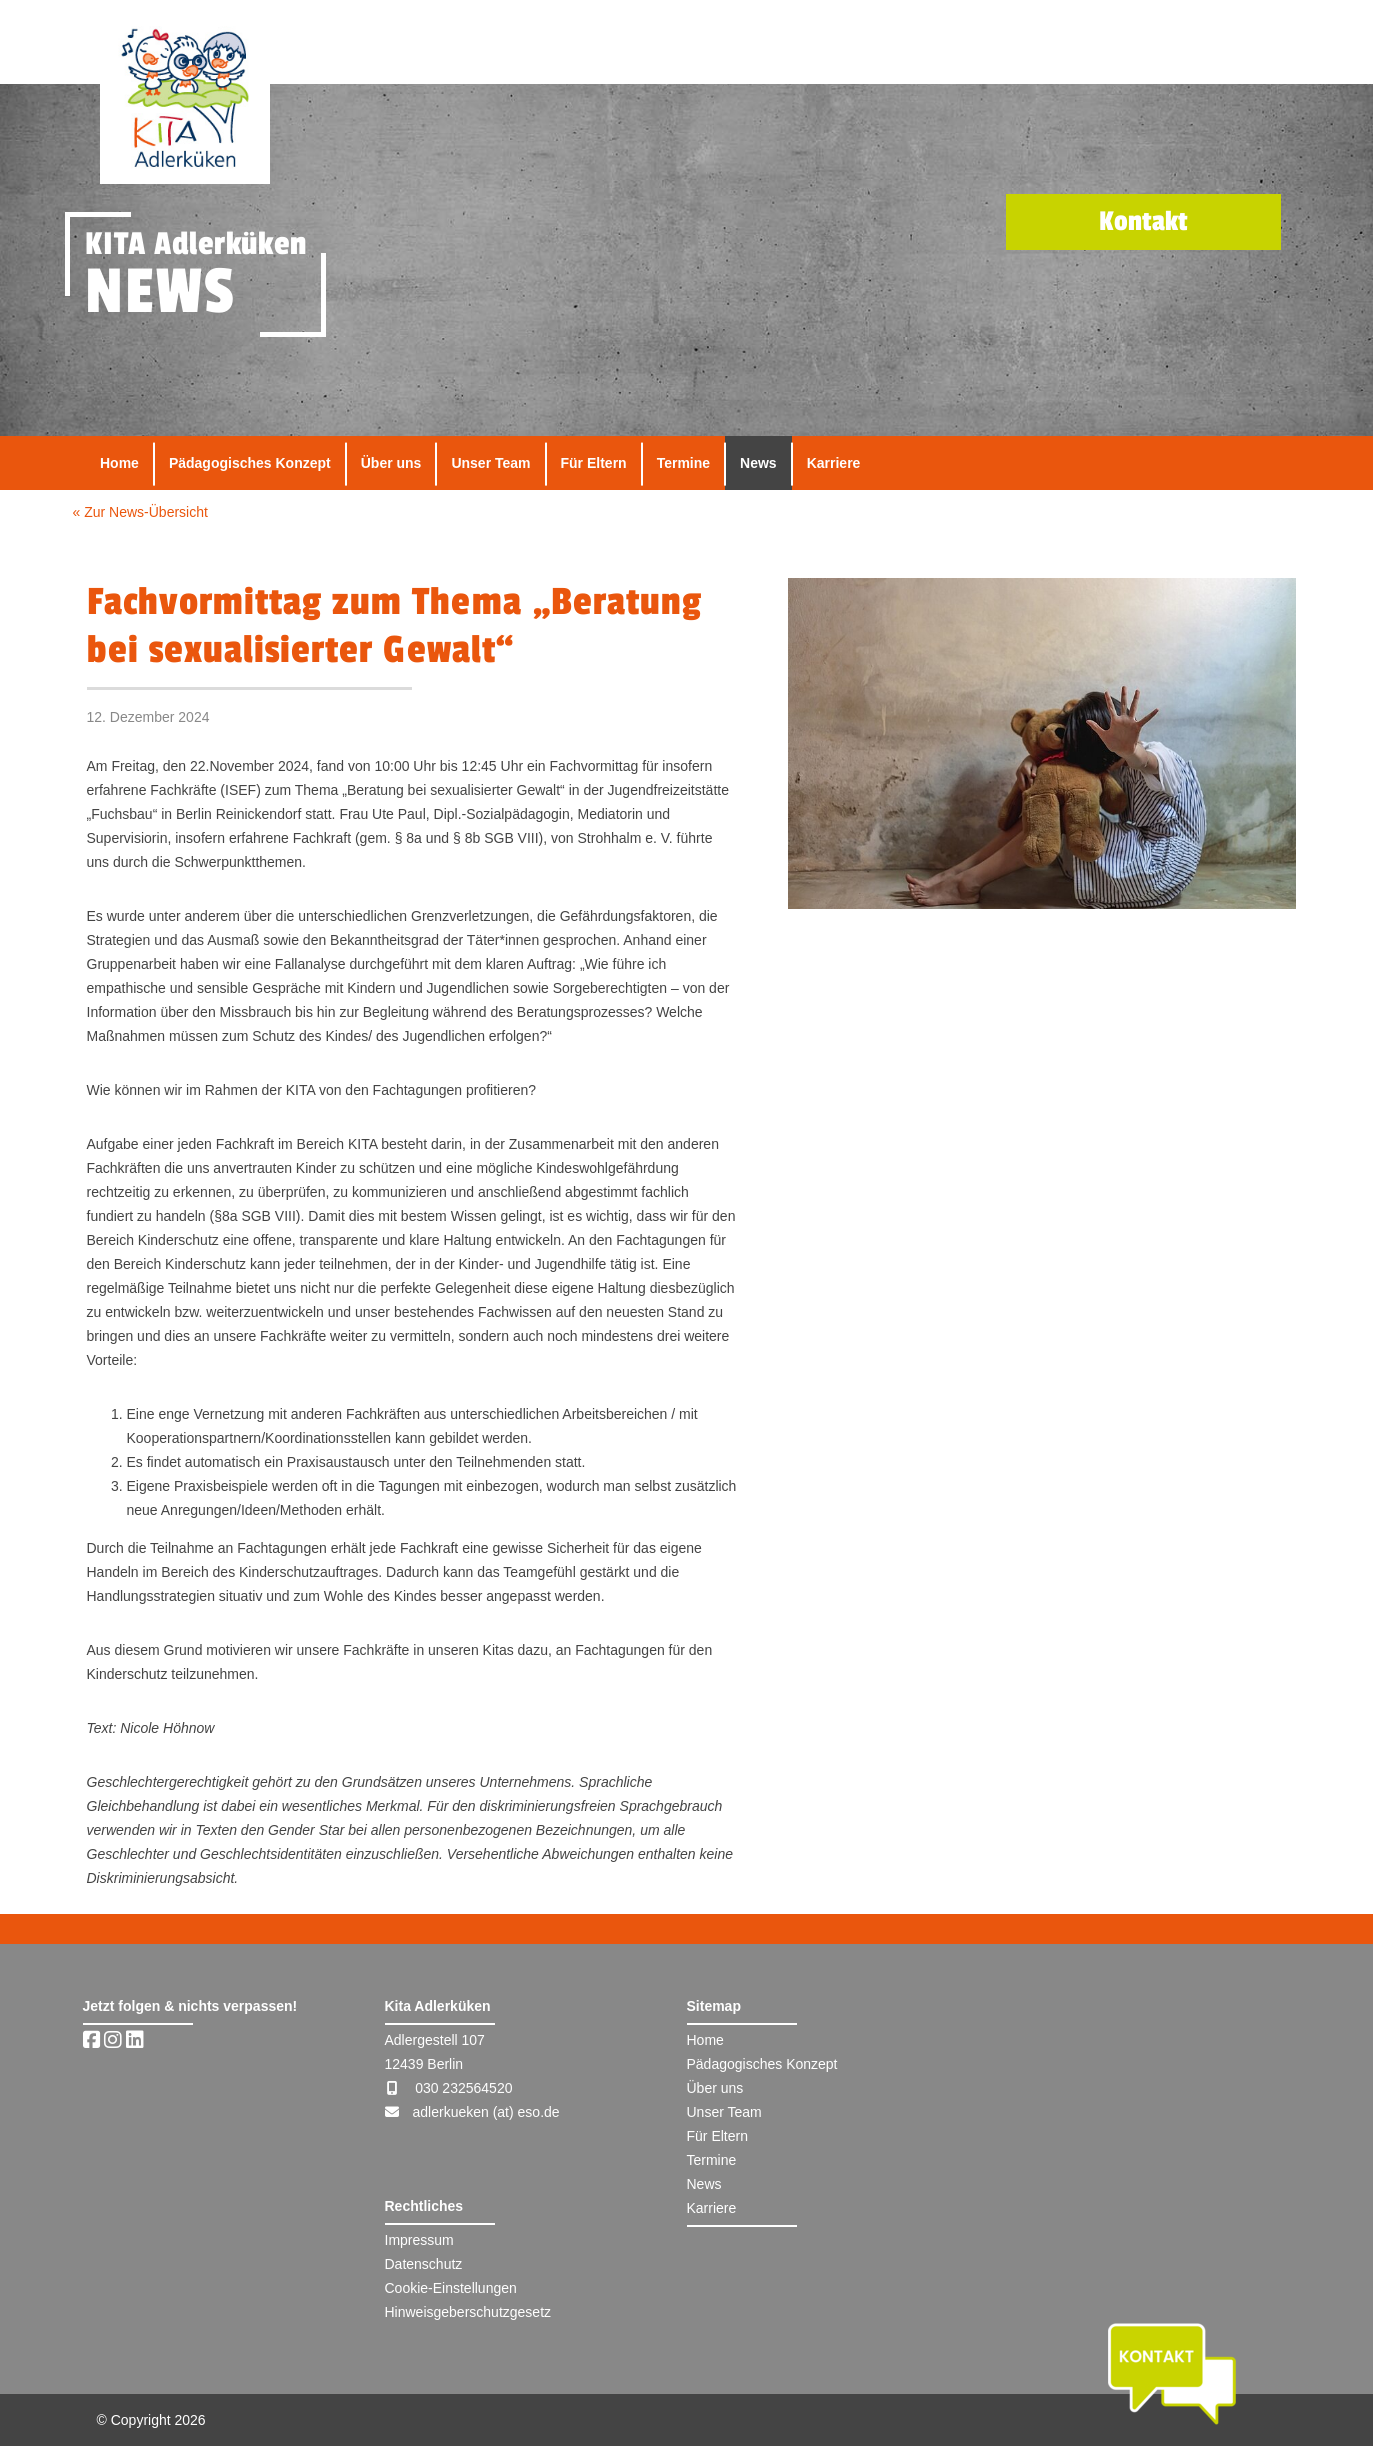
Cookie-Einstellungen (451, 2288)
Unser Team (490, 463)
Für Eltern (594, 463)
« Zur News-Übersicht (140, 512)
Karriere (834, 463)
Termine (683, 463)
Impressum (419, 2240)
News (758, 463)
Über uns (391, 463)
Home (119, 463)
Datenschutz (424, 2264)
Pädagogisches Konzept (250, 463)
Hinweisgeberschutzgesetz (468, 2312)
